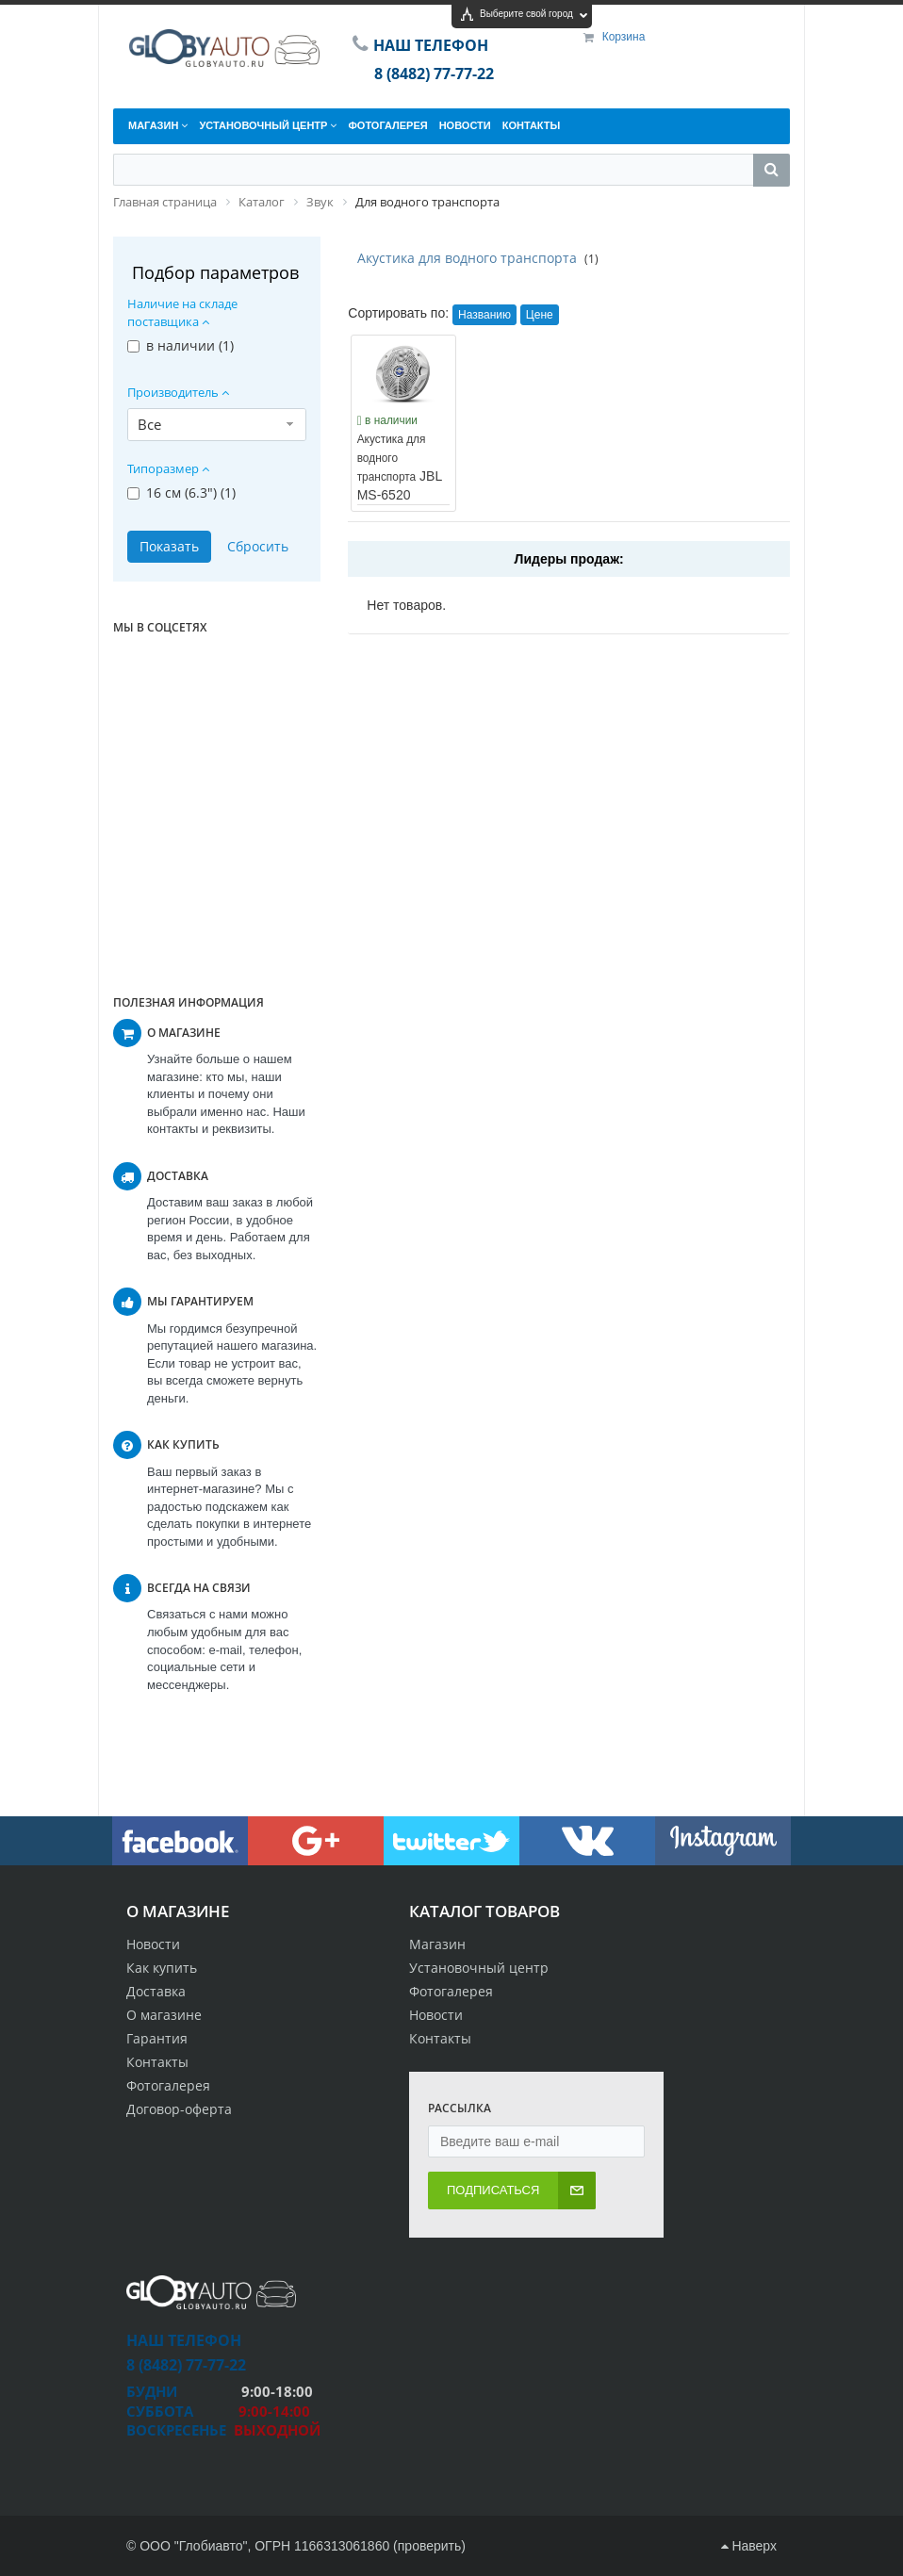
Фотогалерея (168, 2085)
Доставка (156, 1991)
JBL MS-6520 (399, 467)
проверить (430, 2545)
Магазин (437, 1944)
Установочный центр (479, 1968)
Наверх (749, 2545)
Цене (539, 314)
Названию (484, 314)
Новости (153, 1944)
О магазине (164, 2015)
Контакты (157, 2062)
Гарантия (157, 2038)
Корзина (624, 36)
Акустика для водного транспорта (467, 258)
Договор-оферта (179, 2109)
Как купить (161, 1968)
